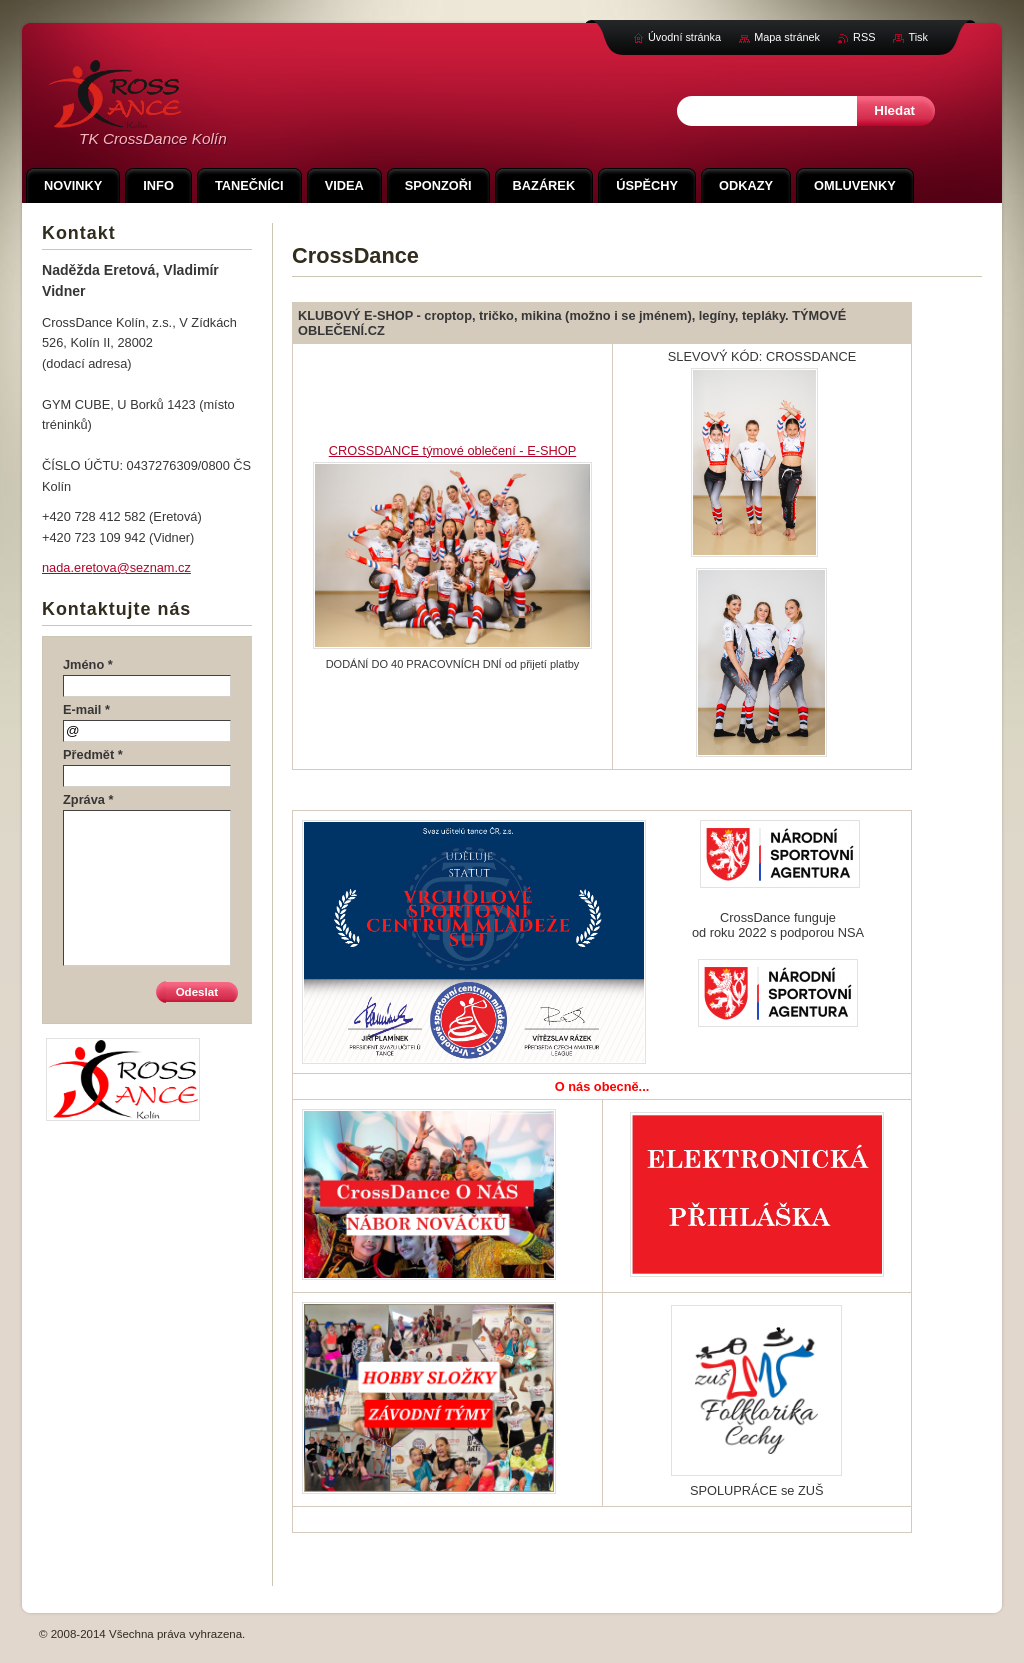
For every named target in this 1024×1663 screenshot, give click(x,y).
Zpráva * (88, 799)
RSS (864, 37)
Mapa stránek (787, 37)
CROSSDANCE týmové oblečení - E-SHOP (452, 450)
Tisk (918, 37)
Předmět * (93, 754)
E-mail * (86, 709)
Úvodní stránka (684, 37)
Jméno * (88, 664)
